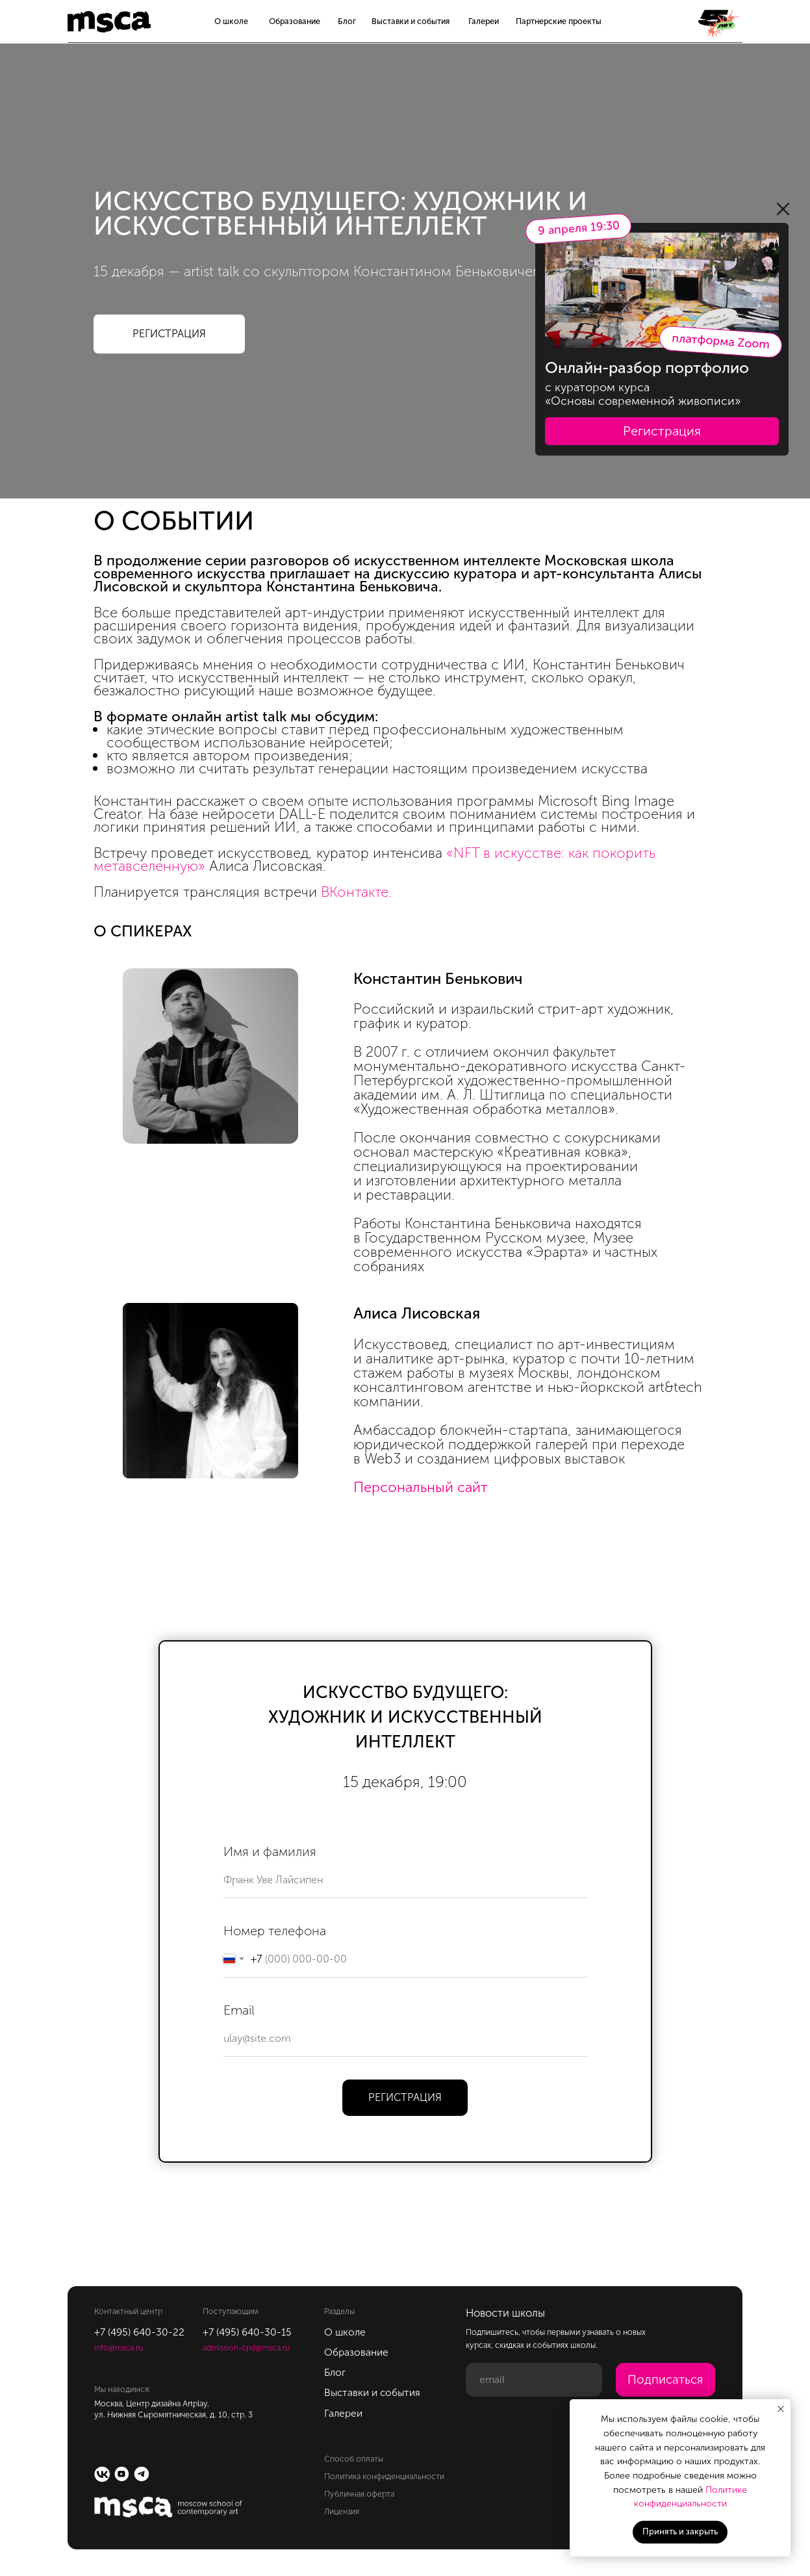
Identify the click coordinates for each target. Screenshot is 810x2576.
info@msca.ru (118, 2347)
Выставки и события (410, 21)
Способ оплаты (353, 2459)
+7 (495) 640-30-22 (139, 2332)
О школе (231, 21)
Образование (294, 21)
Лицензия (341, 2511)
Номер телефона (274, 1930)
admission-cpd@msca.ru (246, 2347)
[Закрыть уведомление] (780, 2408)
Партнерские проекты (558, 21)
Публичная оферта (359, 2494)
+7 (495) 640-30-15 (247, 2332)
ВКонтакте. (356, 892)
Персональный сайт (420, 1487)
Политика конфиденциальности (384, 2476)
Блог (347, 21)
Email (239, 2010)
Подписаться (665, 2379)
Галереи (483, 21)
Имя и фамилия (269, 1851)
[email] (534, 2380)
